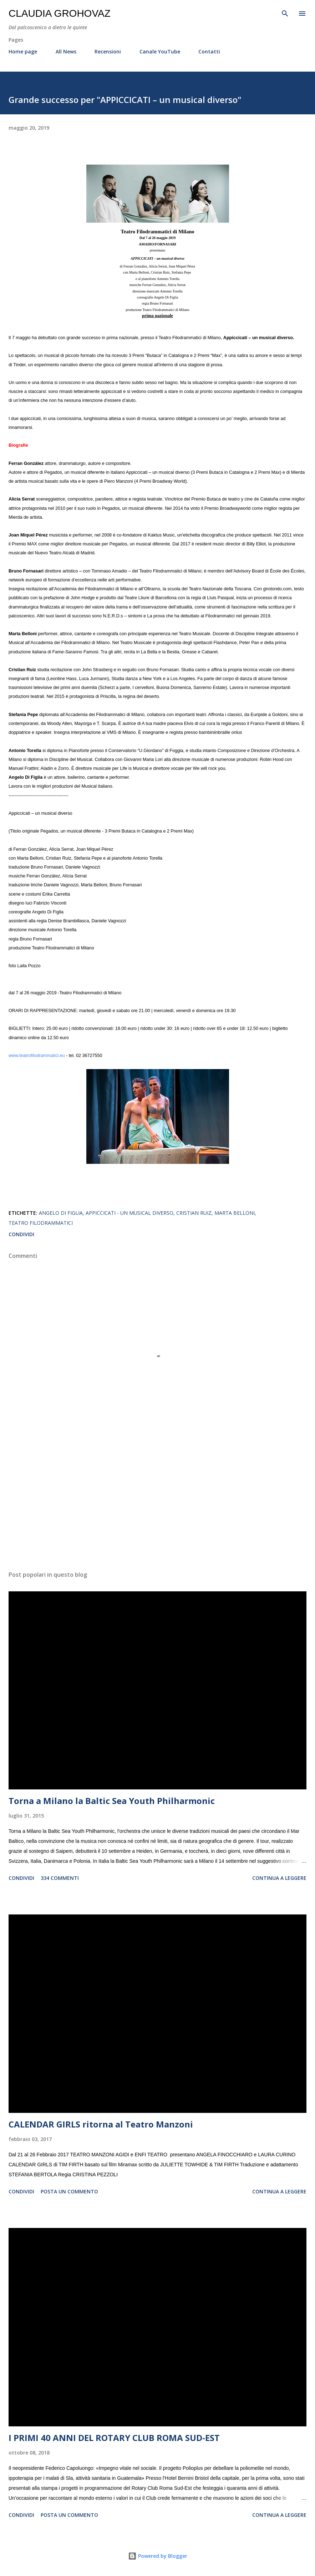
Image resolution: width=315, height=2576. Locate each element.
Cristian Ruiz (194, 1212)
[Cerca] (285, 13)
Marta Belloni (234, 1212)
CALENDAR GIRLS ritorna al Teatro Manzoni (101, 2124)
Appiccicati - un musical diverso (129, 1212)
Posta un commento (69, 2191)
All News (66, 51)
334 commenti (60, 1878)
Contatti (209, 51)
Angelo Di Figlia (61, 1212)
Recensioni (108, 51)
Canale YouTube (159, 51)
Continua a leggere (279, 1878)
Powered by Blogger (157, 2555)
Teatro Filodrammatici (41, 1222)
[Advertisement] (157, 1498)
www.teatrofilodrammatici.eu (37, 1055)
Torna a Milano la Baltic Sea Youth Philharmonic (112, 1801)
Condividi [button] (21, 1234)
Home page (23, 51)
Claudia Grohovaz (60, 13)
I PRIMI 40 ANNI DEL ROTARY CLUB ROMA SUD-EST (114, 2437)
